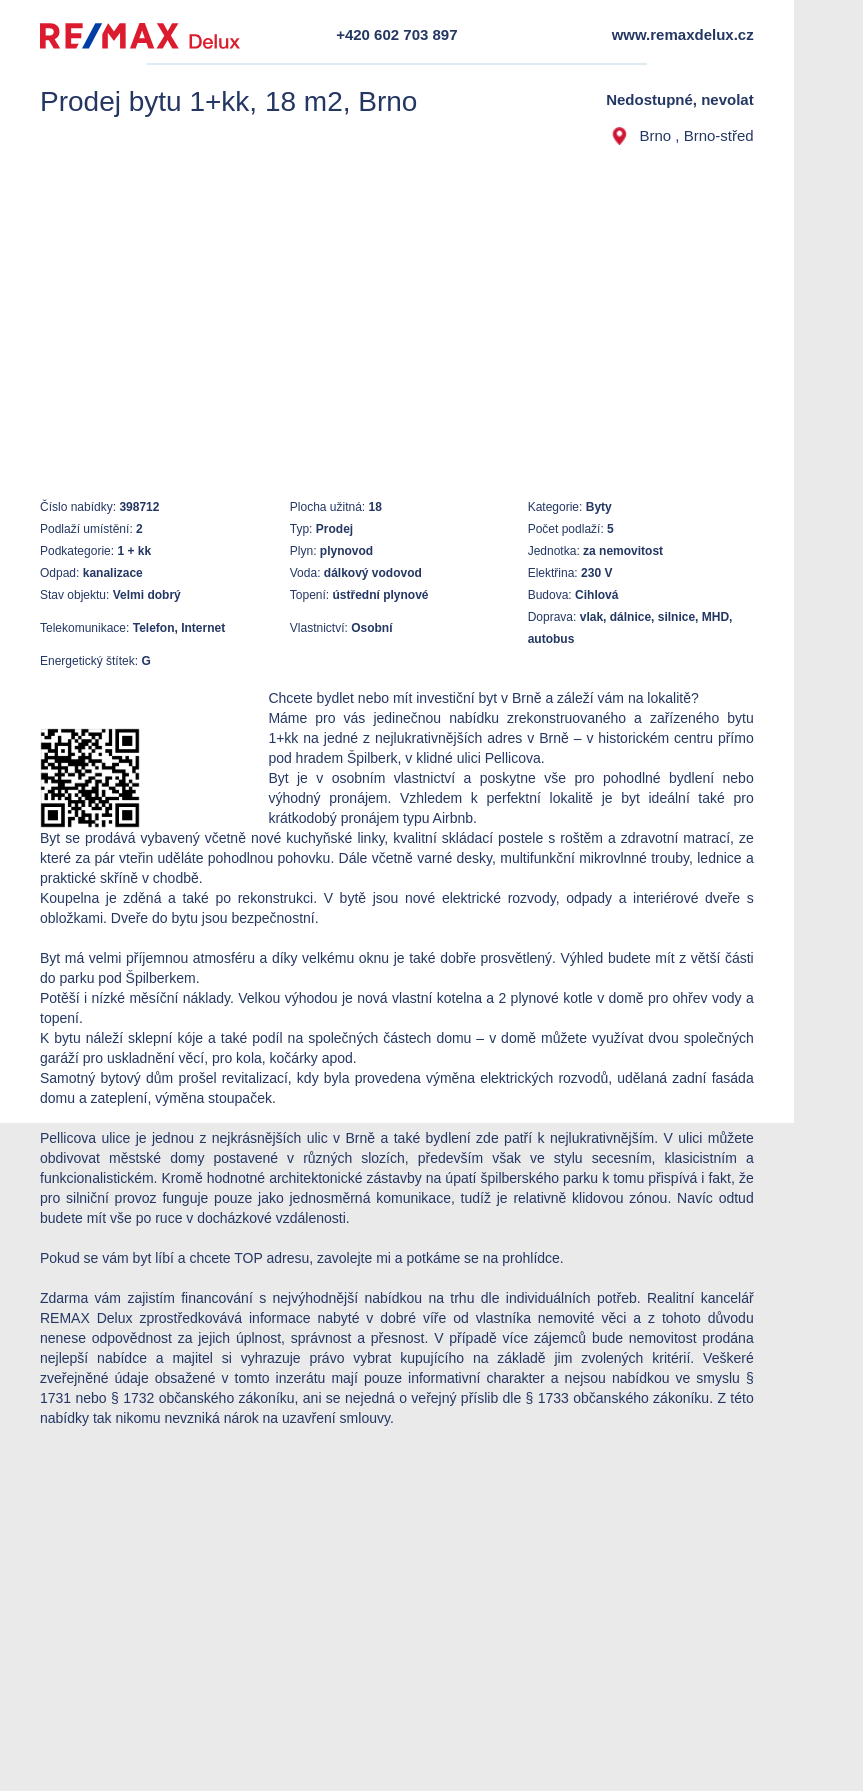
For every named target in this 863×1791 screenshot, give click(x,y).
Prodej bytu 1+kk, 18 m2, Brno (228, 101)
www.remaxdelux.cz (683, 34)
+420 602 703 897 (396, 34)
